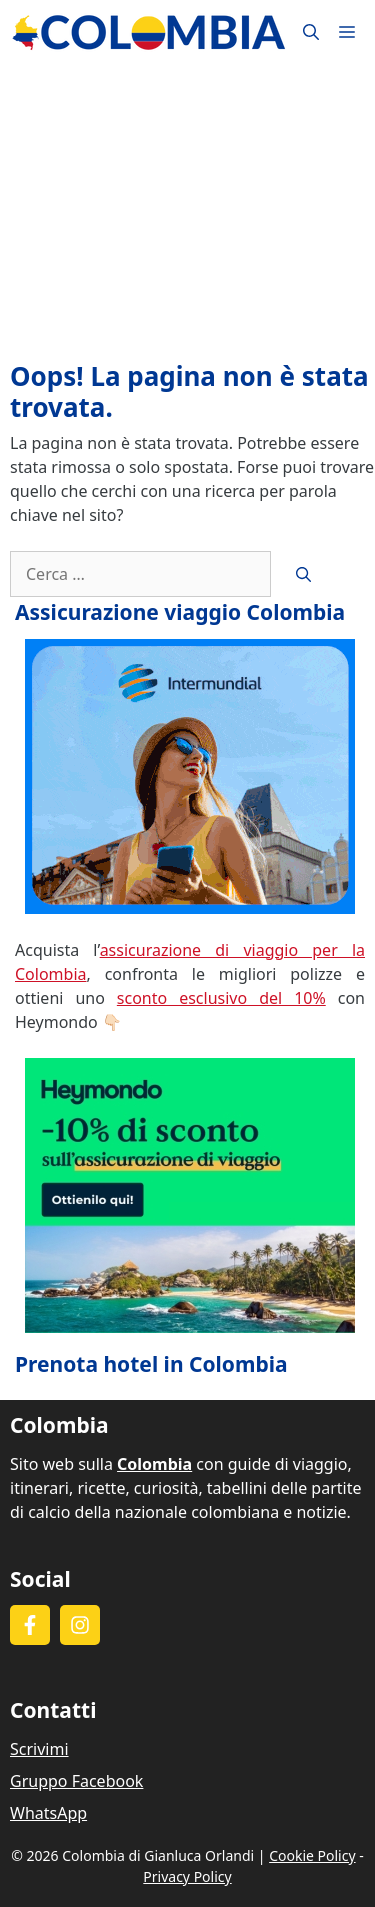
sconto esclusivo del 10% (221, 998)
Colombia (154, 1464)
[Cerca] (303, 574)
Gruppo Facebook (76, 1781)
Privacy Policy (187, 1876)
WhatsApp (48, 1813)
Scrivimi (39, 1749)
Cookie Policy (312, 1855)
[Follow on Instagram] (80, 1625)
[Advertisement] (187, 213)
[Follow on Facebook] (30, 1625)
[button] (311, 32)
